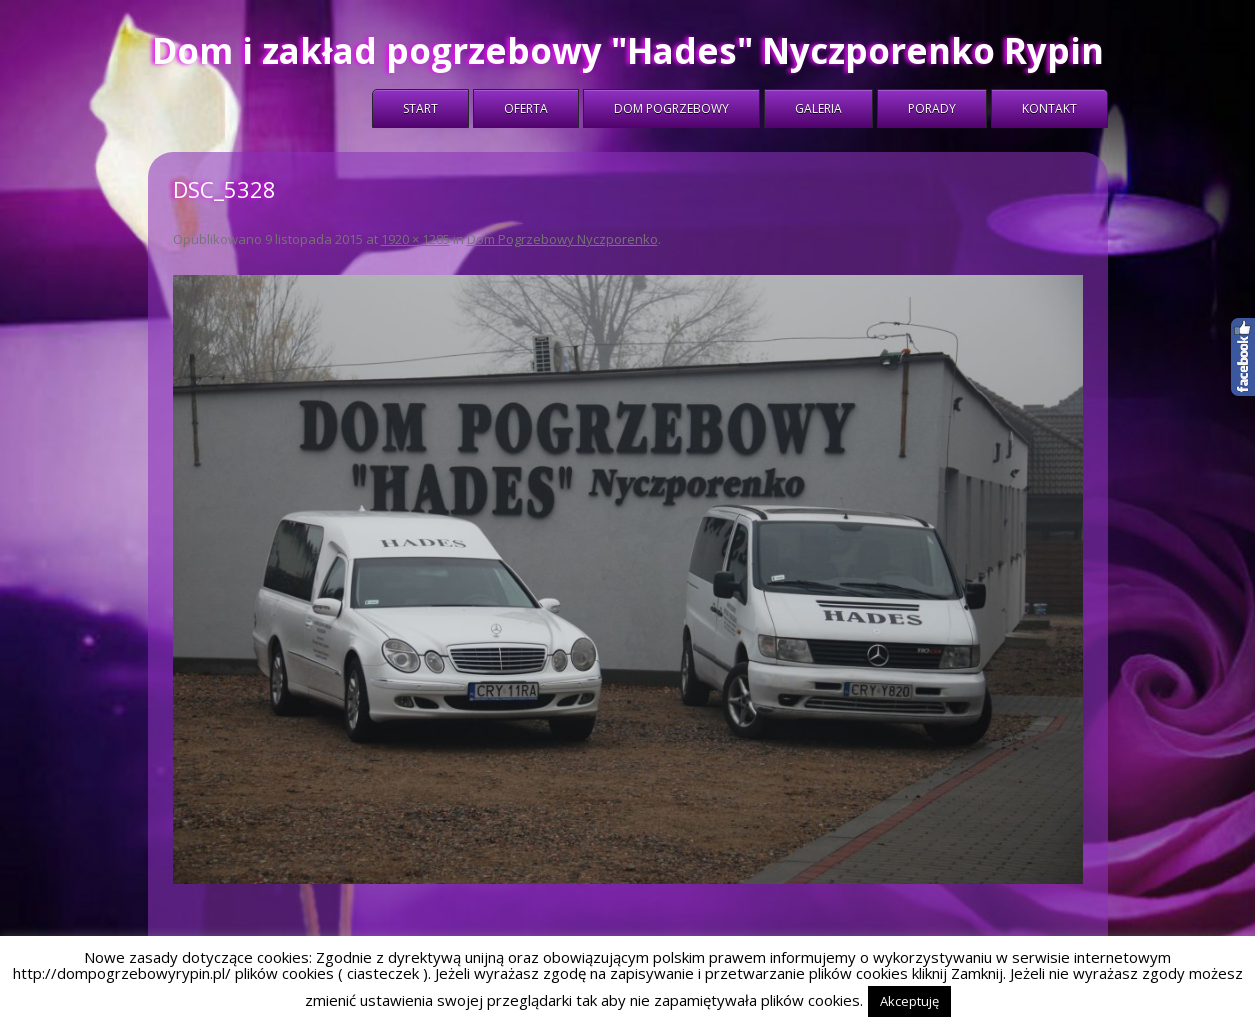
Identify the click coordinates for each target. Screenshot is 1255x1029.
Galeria (818, 108)
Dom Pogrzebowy (671, 108)
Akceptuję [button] (909, 1001)
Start (420, 108)
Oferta (526, 108)
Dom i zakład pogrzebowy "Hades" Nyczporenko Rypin (628, 50)
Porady (932, 108)
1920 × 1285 (415, 239)
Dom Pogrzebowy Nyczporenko (562, 239)
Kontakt (1049, 108)
